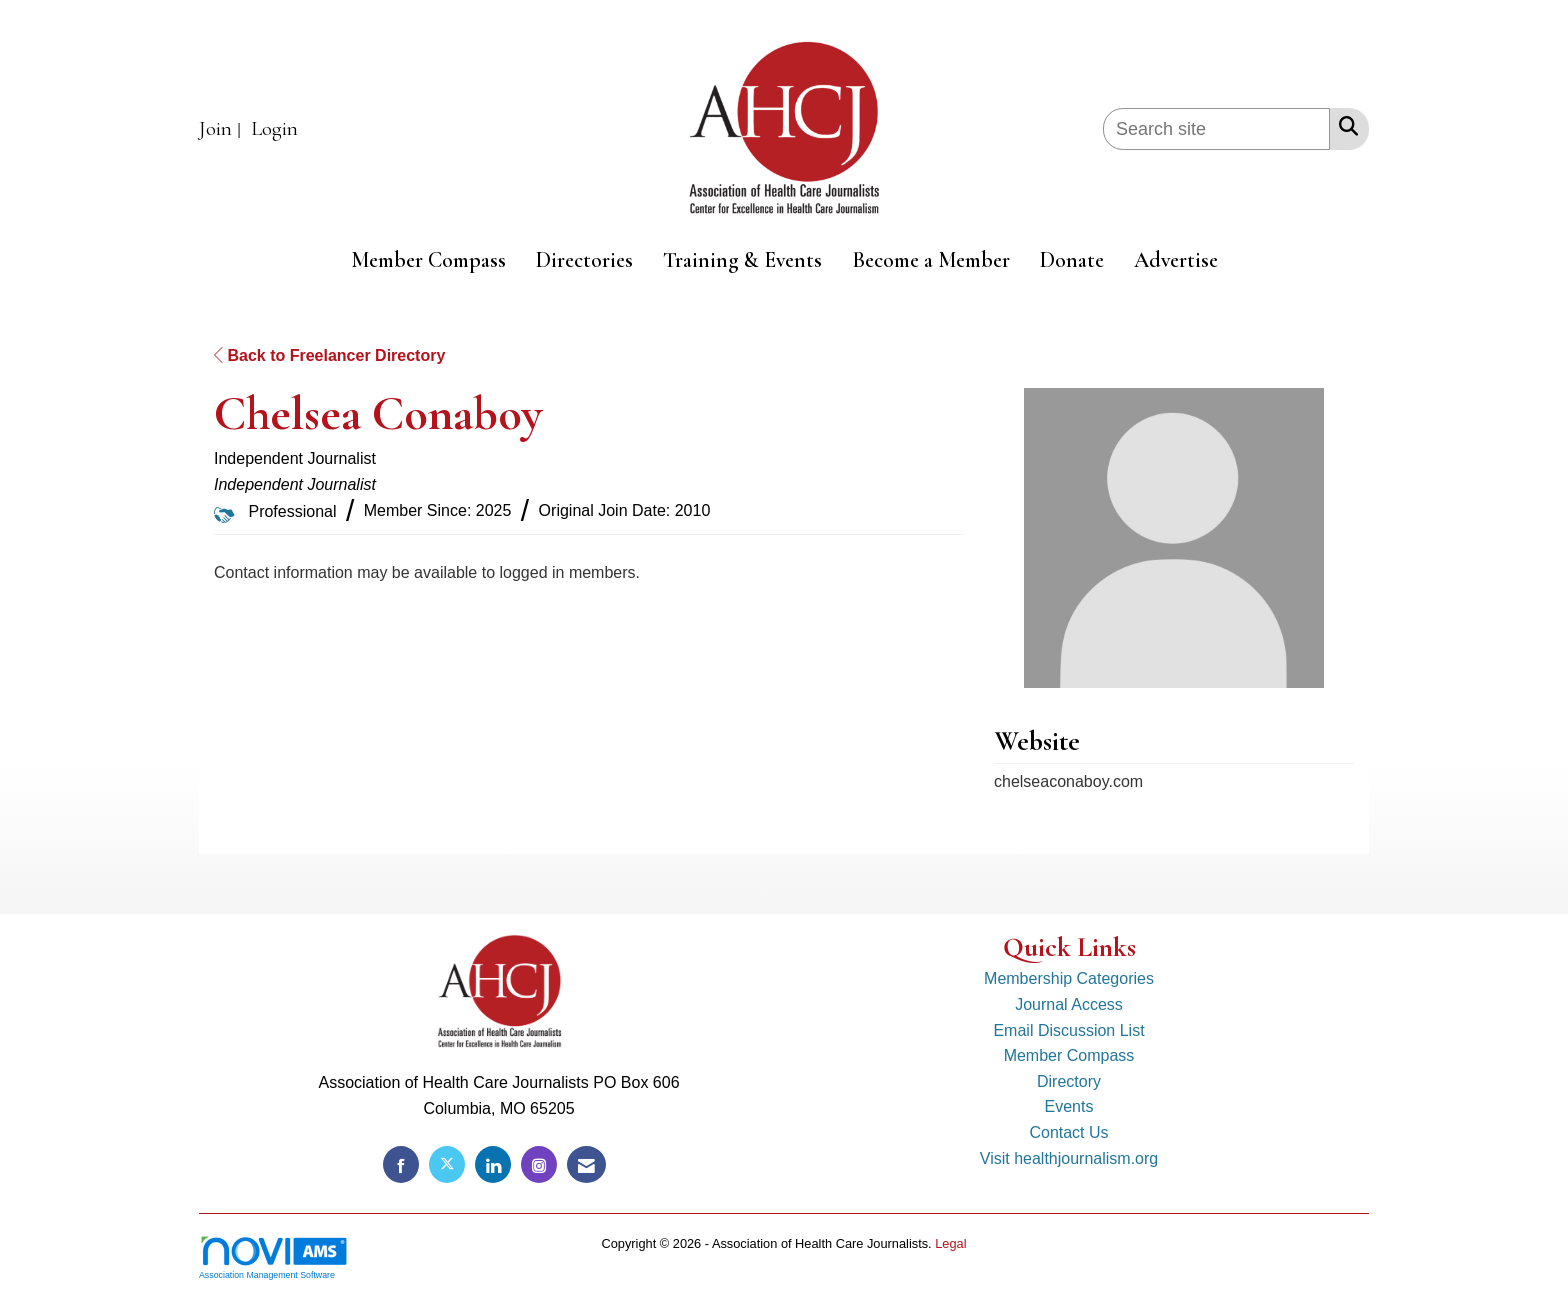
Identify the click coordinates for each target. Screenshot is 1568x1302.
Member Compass (428, 260)
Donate (1072, 260)
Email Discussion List (1068, 1030)
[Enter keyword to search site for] (1216, 129)
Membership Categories (1069, 978)
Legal (950, 1243)
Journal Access (1069, 1004)
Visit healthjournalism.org (1069, 1158)
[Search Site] (1344, 126)
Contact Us (1068, 1132)
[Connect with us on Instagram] (539, 1164)
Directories (584, 260)
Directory (1069, 1081)
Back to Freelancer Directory (329, 355)
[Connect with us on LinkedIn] (493, 1164)
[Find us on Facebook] (401, 1164)
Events (1069, 1106)
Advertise (1176, 260)
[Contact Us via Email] (586, 1164)
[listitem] (222, 129)
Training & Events (742, 260)
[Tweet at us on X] (447, 1164)
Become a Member (931, 260)
